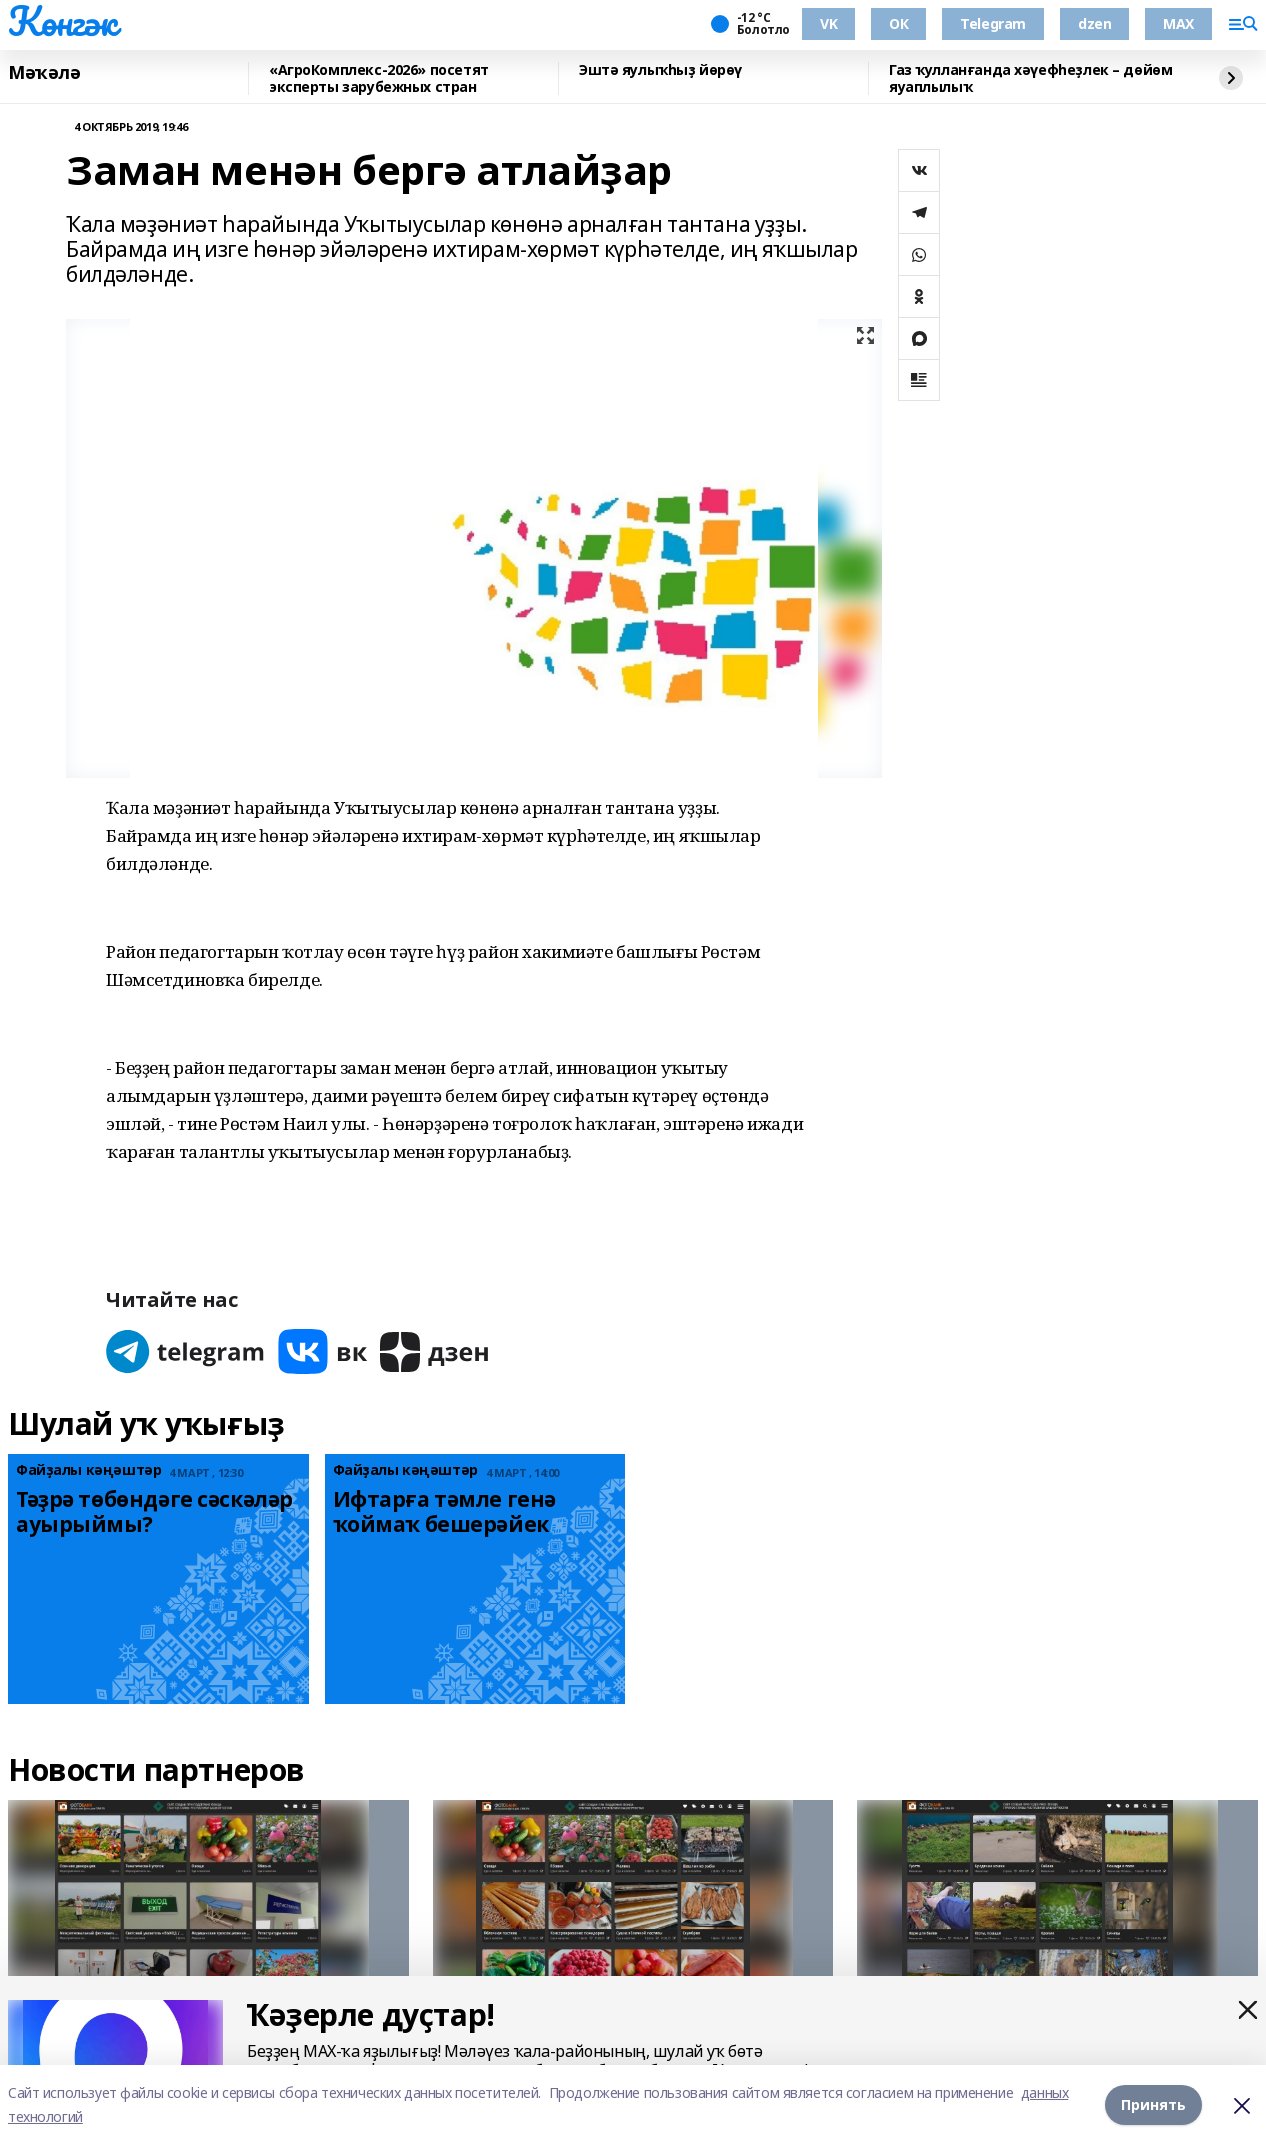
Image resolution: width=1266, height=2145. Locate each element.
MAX (1178, 23)
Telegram (993, 23)
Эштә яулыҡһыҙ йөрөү (660, 70)
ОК (898, 23)
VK (828, 23)
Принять (1153, 2104)
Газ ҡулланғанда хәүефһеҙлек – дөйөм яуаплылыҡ (1030, 78)
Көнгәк (62, 21)
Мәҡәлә (44, 73)
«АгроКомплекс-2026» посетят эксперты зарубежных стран (379, 78)
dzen (1094, 23)
